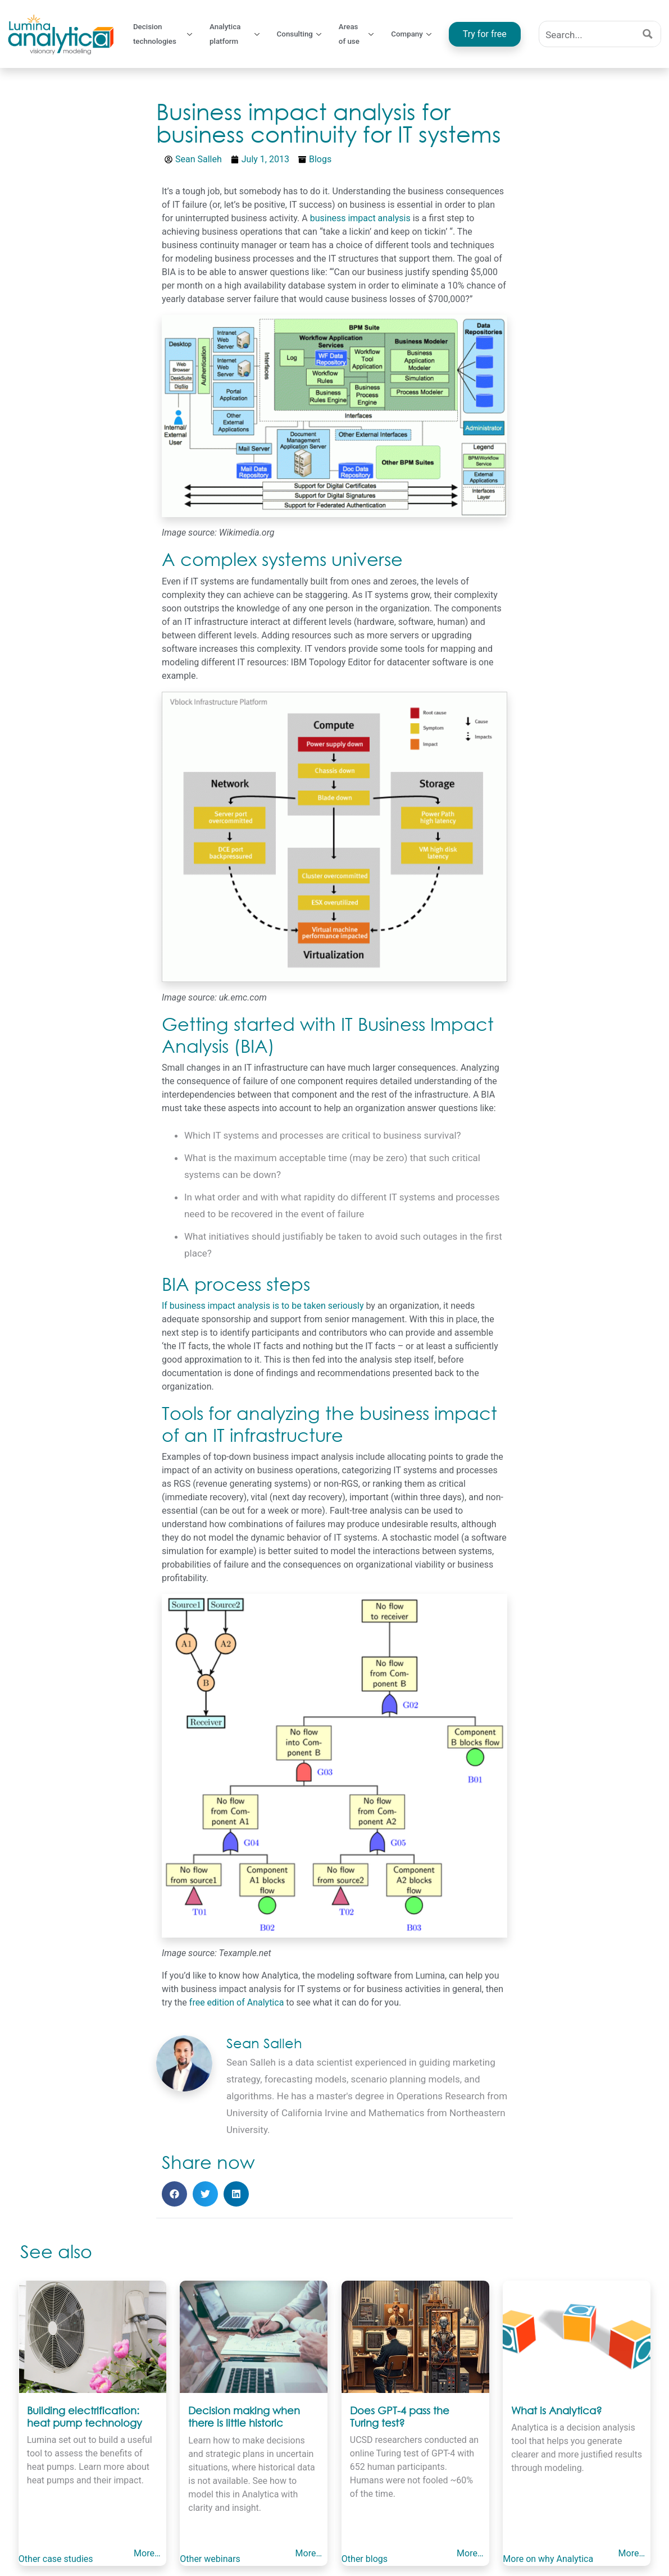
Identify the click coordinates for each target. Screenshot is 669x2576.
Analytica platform (240, 34)
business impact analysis (360, 218)
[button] (174, 2194)
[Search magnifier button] (648, 34)
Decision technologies (164, 34)
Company (416, 33)
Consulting (305, 33)
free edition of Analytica (236, 2002)
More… (148, 2552)
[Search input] (587, 34)
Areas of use (362, 34)
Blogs (320, 159)
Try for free (486, 34)
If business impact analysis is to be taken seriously (263, 1305)
